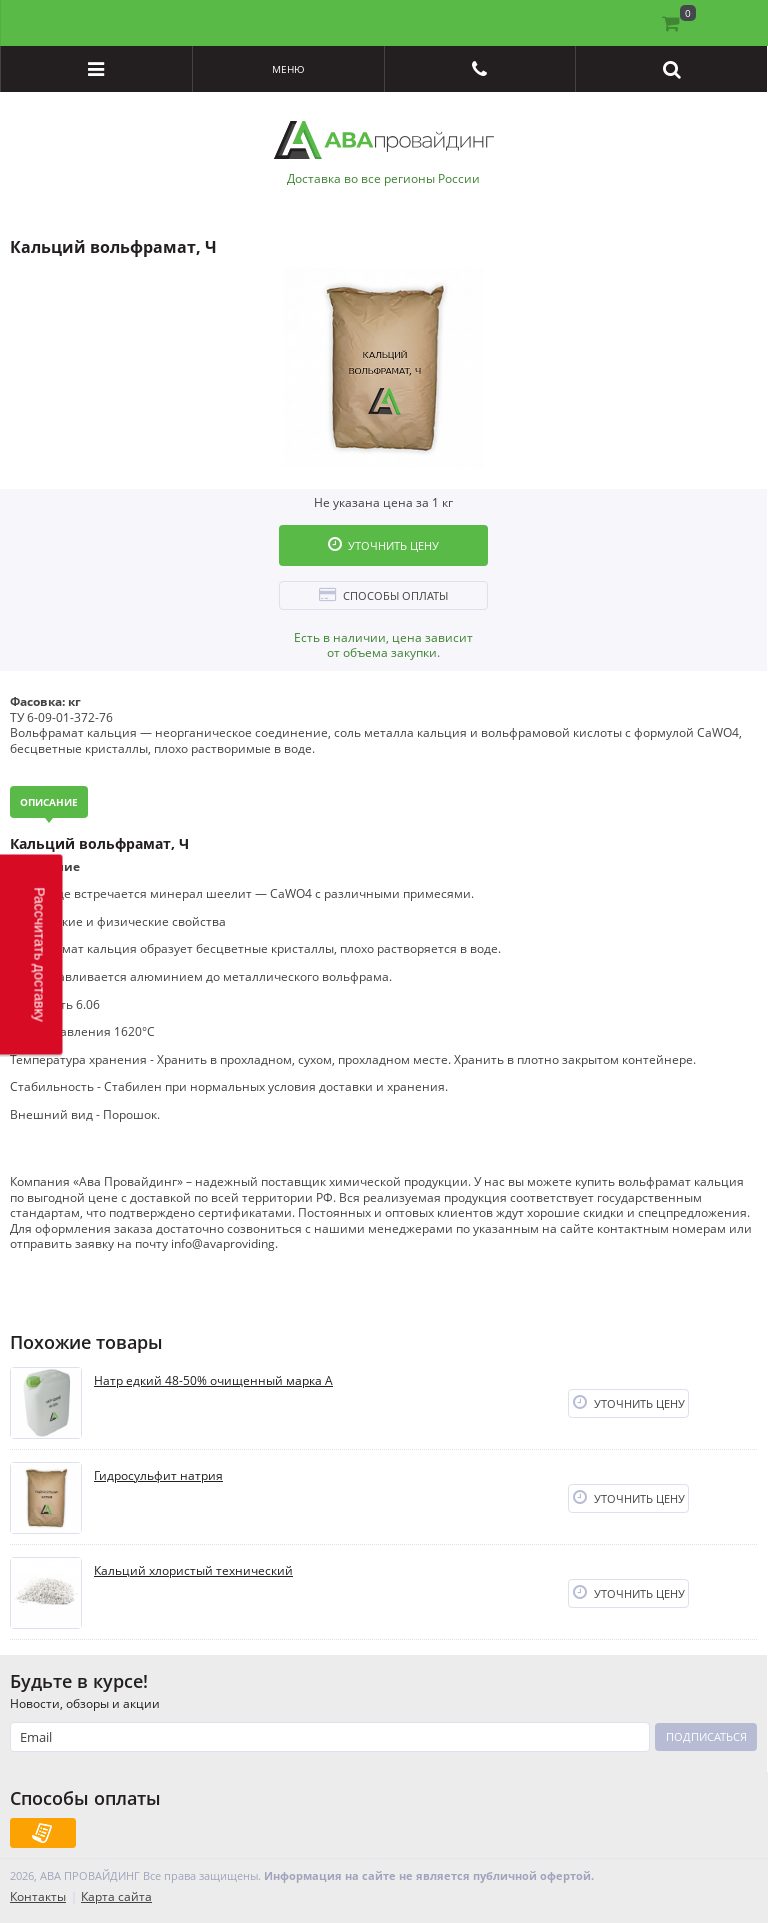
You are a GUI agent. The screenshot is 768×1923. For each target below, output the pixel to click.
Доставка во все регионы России (383, 179)
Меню (288, 69)
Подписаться (706, 1736)
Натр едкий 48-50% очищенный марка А (213, 1381)
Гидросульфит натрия (158, 1476)
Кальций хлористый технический (193, 1571)
